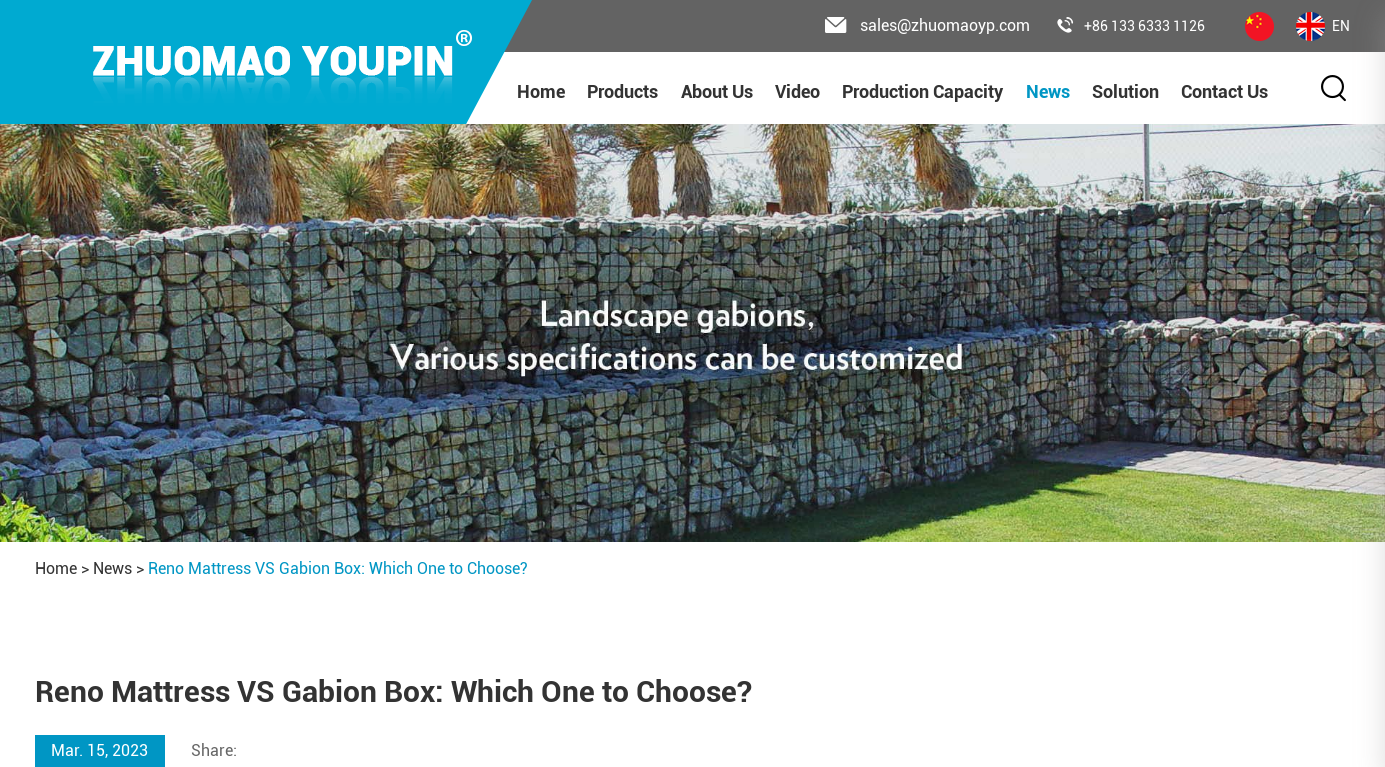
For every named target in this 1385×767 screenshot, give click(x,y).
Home (541, 91)
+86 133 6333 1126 (1131, 26)
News (1048, 91)
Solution (1125, 91)
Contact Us (1224, 91)
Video (797, 91)
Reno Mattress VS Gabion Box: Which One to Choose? (338, 568)
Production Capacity (922, 91)
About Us (717, 91)
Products (622, 91)
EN (1323, 26)
